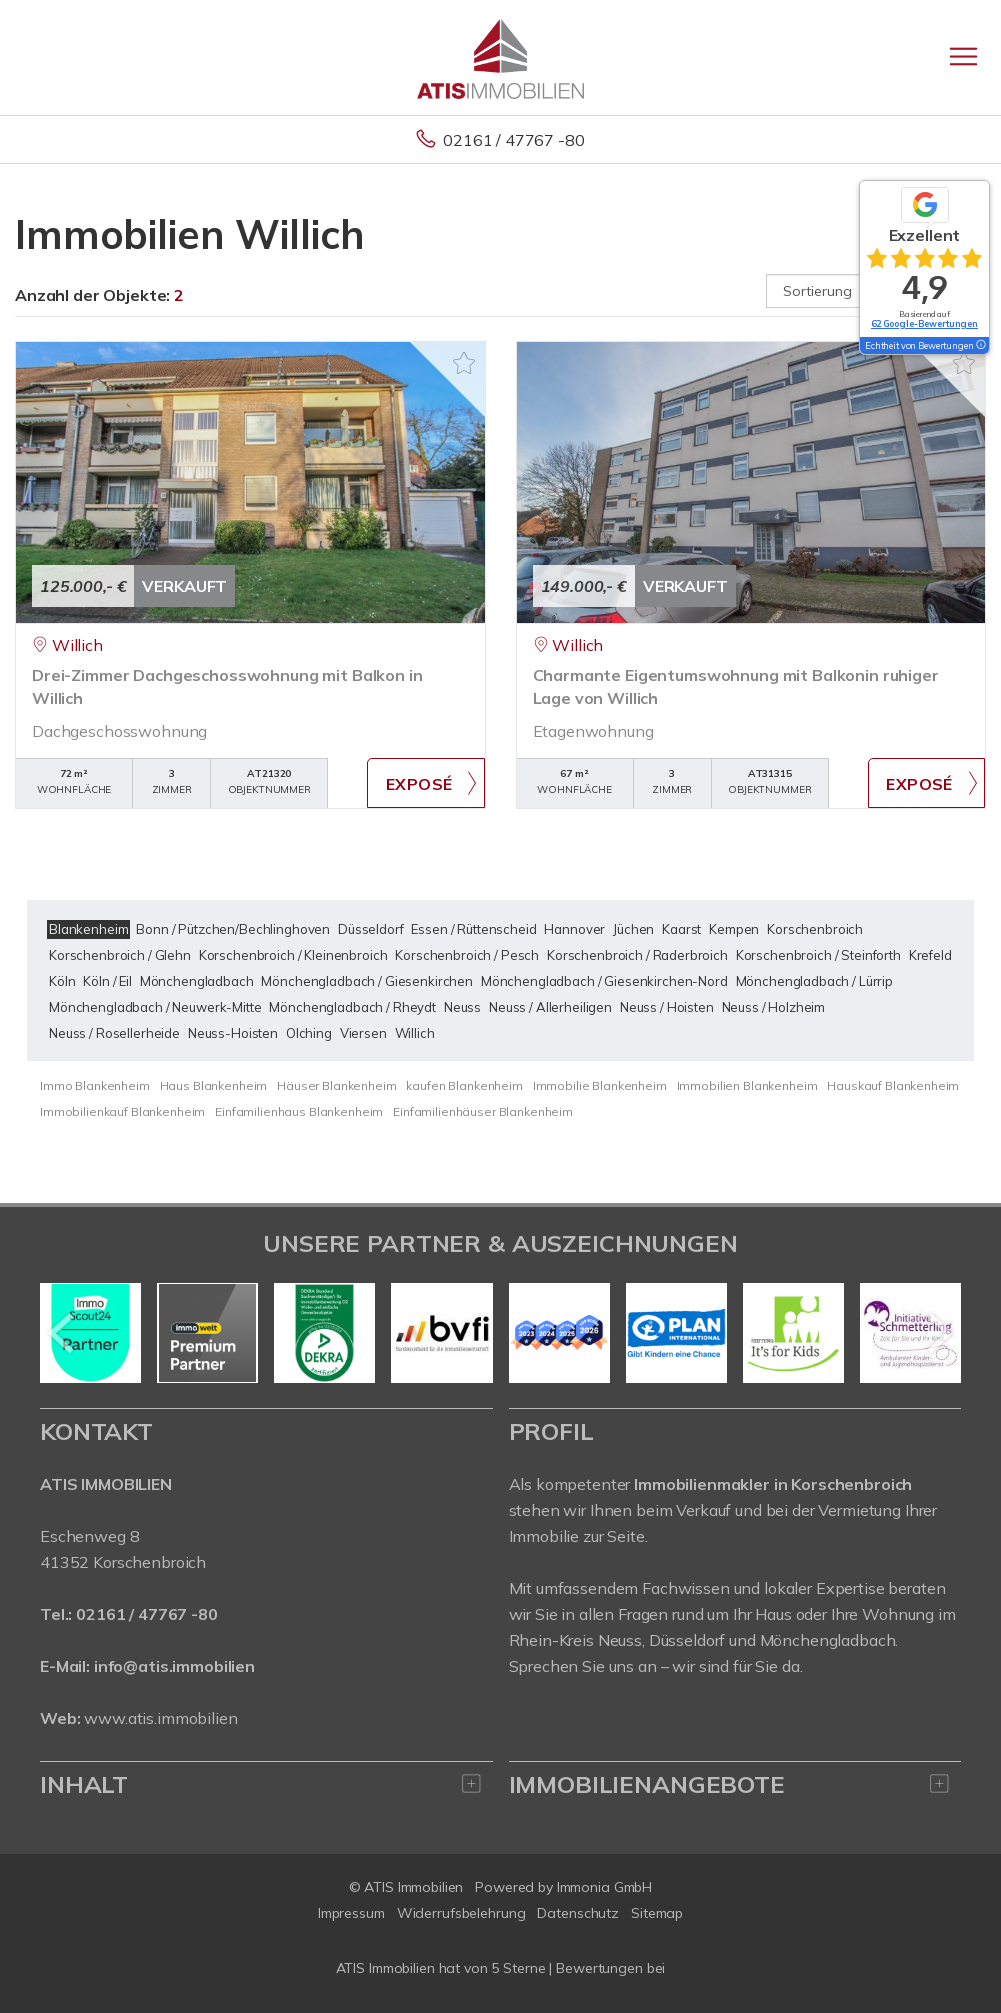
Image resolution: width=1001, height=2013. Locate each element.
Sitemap (657, 1913)
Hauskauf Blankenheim (893, 1085)
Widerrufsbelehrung (461, 1913)
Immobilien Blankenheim (747, 1085)
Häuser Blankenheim (336, 1085)
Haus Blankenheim (214, 1085)
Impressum (351, 1913)
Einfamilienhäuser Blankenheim (483, 1111)
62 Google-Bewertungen (924, 323)
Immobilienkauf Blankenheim (122, 1111)
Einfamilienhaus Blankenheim (299, 1111)
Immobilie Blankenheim (600, 1085)
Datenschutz (578, 1913)
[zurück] (62, 1333)
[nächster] (938, 1333)
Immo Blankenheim (95, 1085)
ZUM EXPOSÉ (425, 783)
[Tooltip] (980, 346)
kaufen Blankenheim (464, 1085)
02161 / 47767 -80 (514, 140)
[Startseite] (500, 57)
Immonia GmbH (605, 1887)
